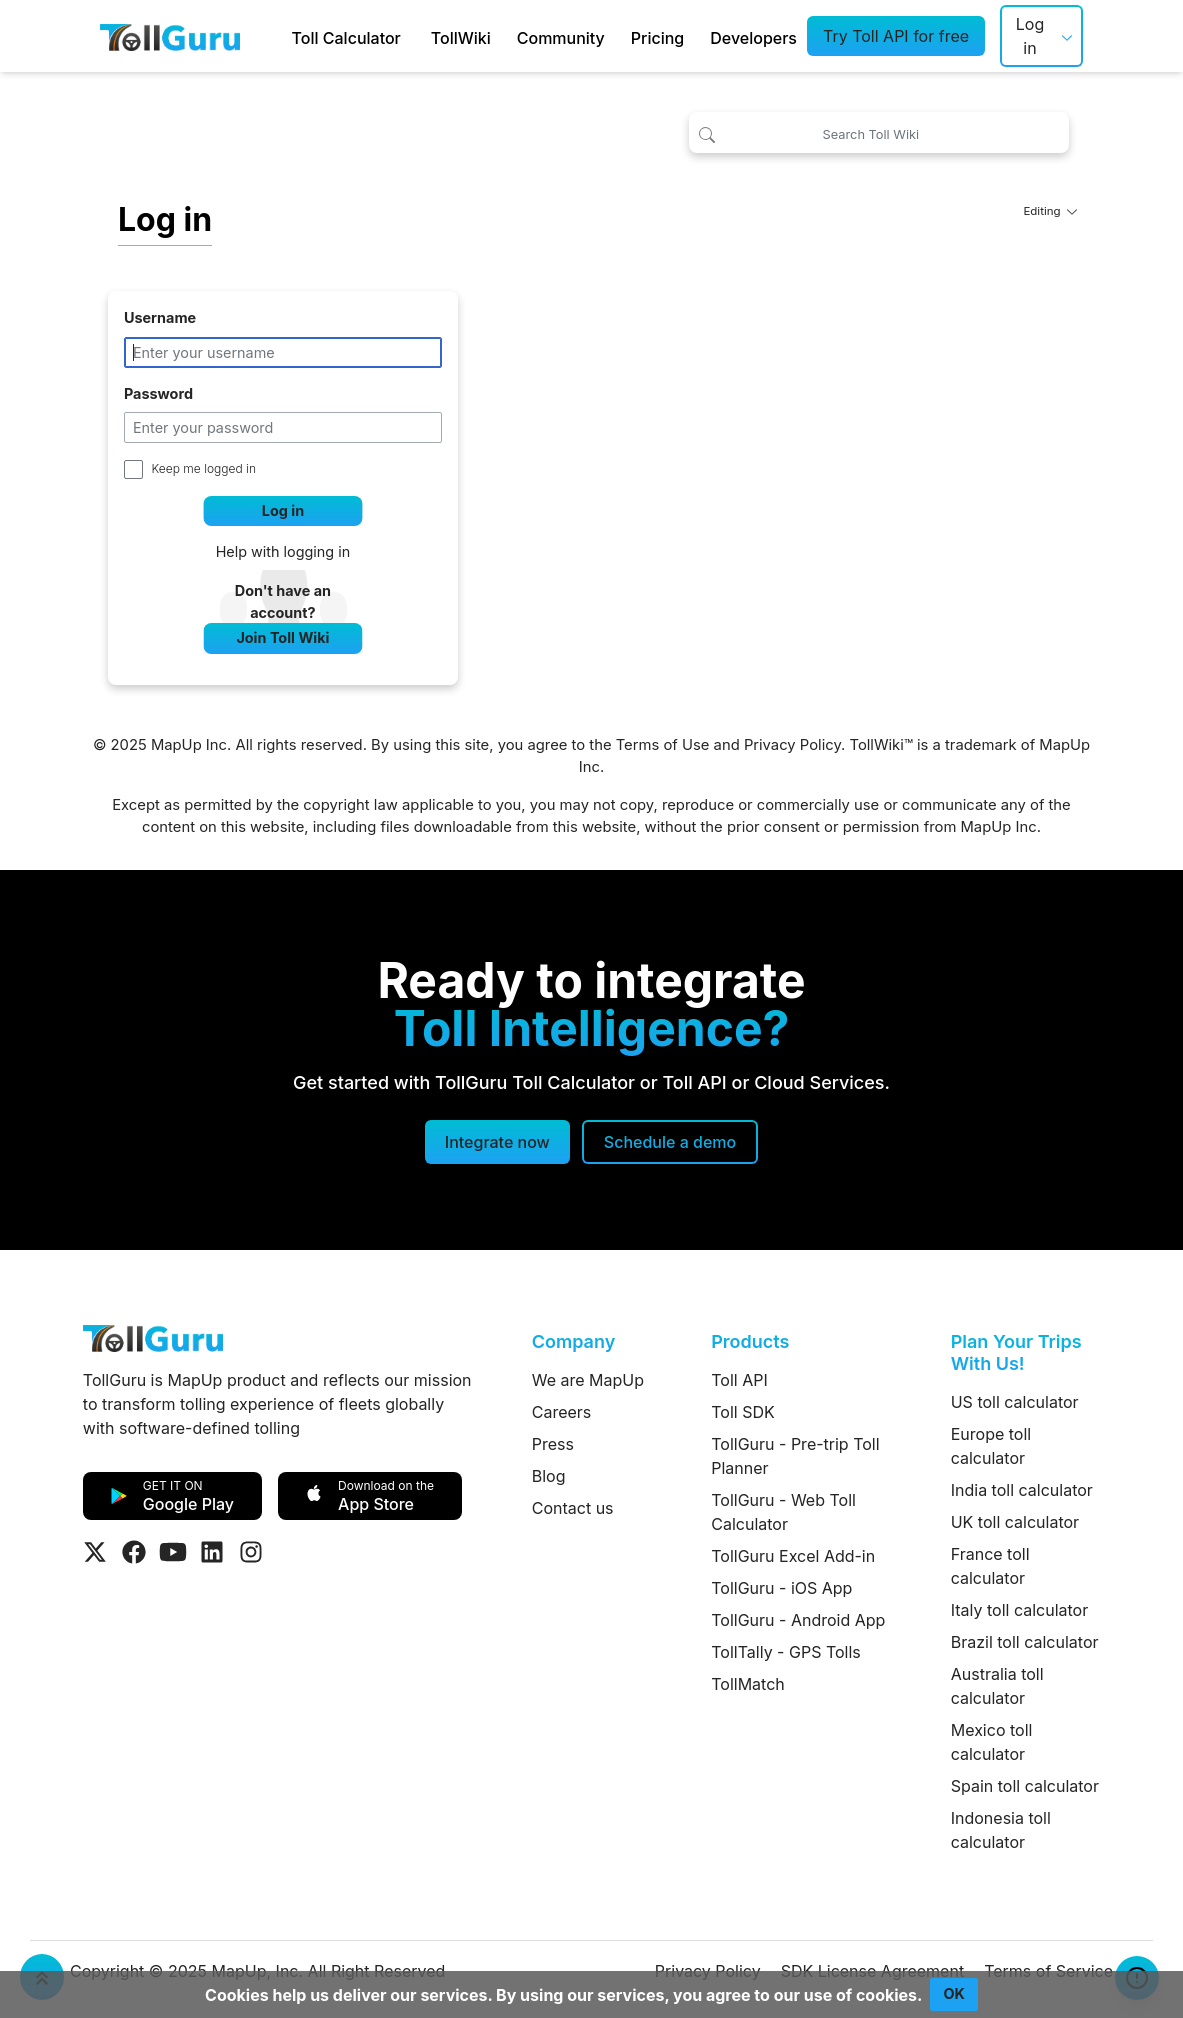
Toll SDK (742, 1412)
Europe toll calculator (991, 1446)
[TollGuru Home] (170, 36)
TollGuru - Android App (798, 1620)
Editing (1050, 211)
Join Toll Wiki (282, 637)
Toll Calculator (346, 38)
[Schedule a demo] (670, 1142)
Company (573, 1341)
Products (750, 1341)
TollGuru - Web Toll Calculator (783, 1512)
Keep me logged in (204, 468)
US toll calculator (1015, 1402)
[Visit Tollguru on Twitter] (95, 1552)
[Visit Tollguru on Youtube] (173, 1552)
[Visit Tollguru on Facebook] (134, 1552)
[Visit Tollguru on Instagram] (251, 1552)
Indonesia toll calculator (1001, 1830)
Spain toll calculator (1025, 1786)
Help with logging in (283, 551)
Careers (562, 1412)
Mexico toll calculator (992, 1742)
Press (553, 1444)
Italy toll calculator (1020, 1610)
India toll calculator (1022, 1490)
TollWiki (461, 38)
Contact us (573, 1508)
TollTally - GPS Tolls (786, 1652)
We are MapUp (588, 1380)
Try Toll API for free (896, 36)
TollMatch (748, 1684)
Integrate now (497, 1142)
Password (158, 393)
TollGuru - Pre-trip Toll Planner (795, 1456)
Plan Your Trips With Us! (1016, 1352)
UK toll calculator (1015, 1522)
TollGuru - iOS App (781, 1588)
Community (561, 38)
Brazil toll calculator (1025, 1642)
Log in (1030, 36)
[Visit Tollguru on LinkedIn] (212, 1552)
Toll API (739, 1380)
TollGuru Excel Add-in (793, 1556)
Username (160, 317)
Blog (549, 1476)
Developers (753, 38)
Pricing (657, 38)
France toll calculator (990, 1566)
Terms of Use (663, 745)
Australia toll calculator (997, 1686)
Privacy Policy (792, 745)
